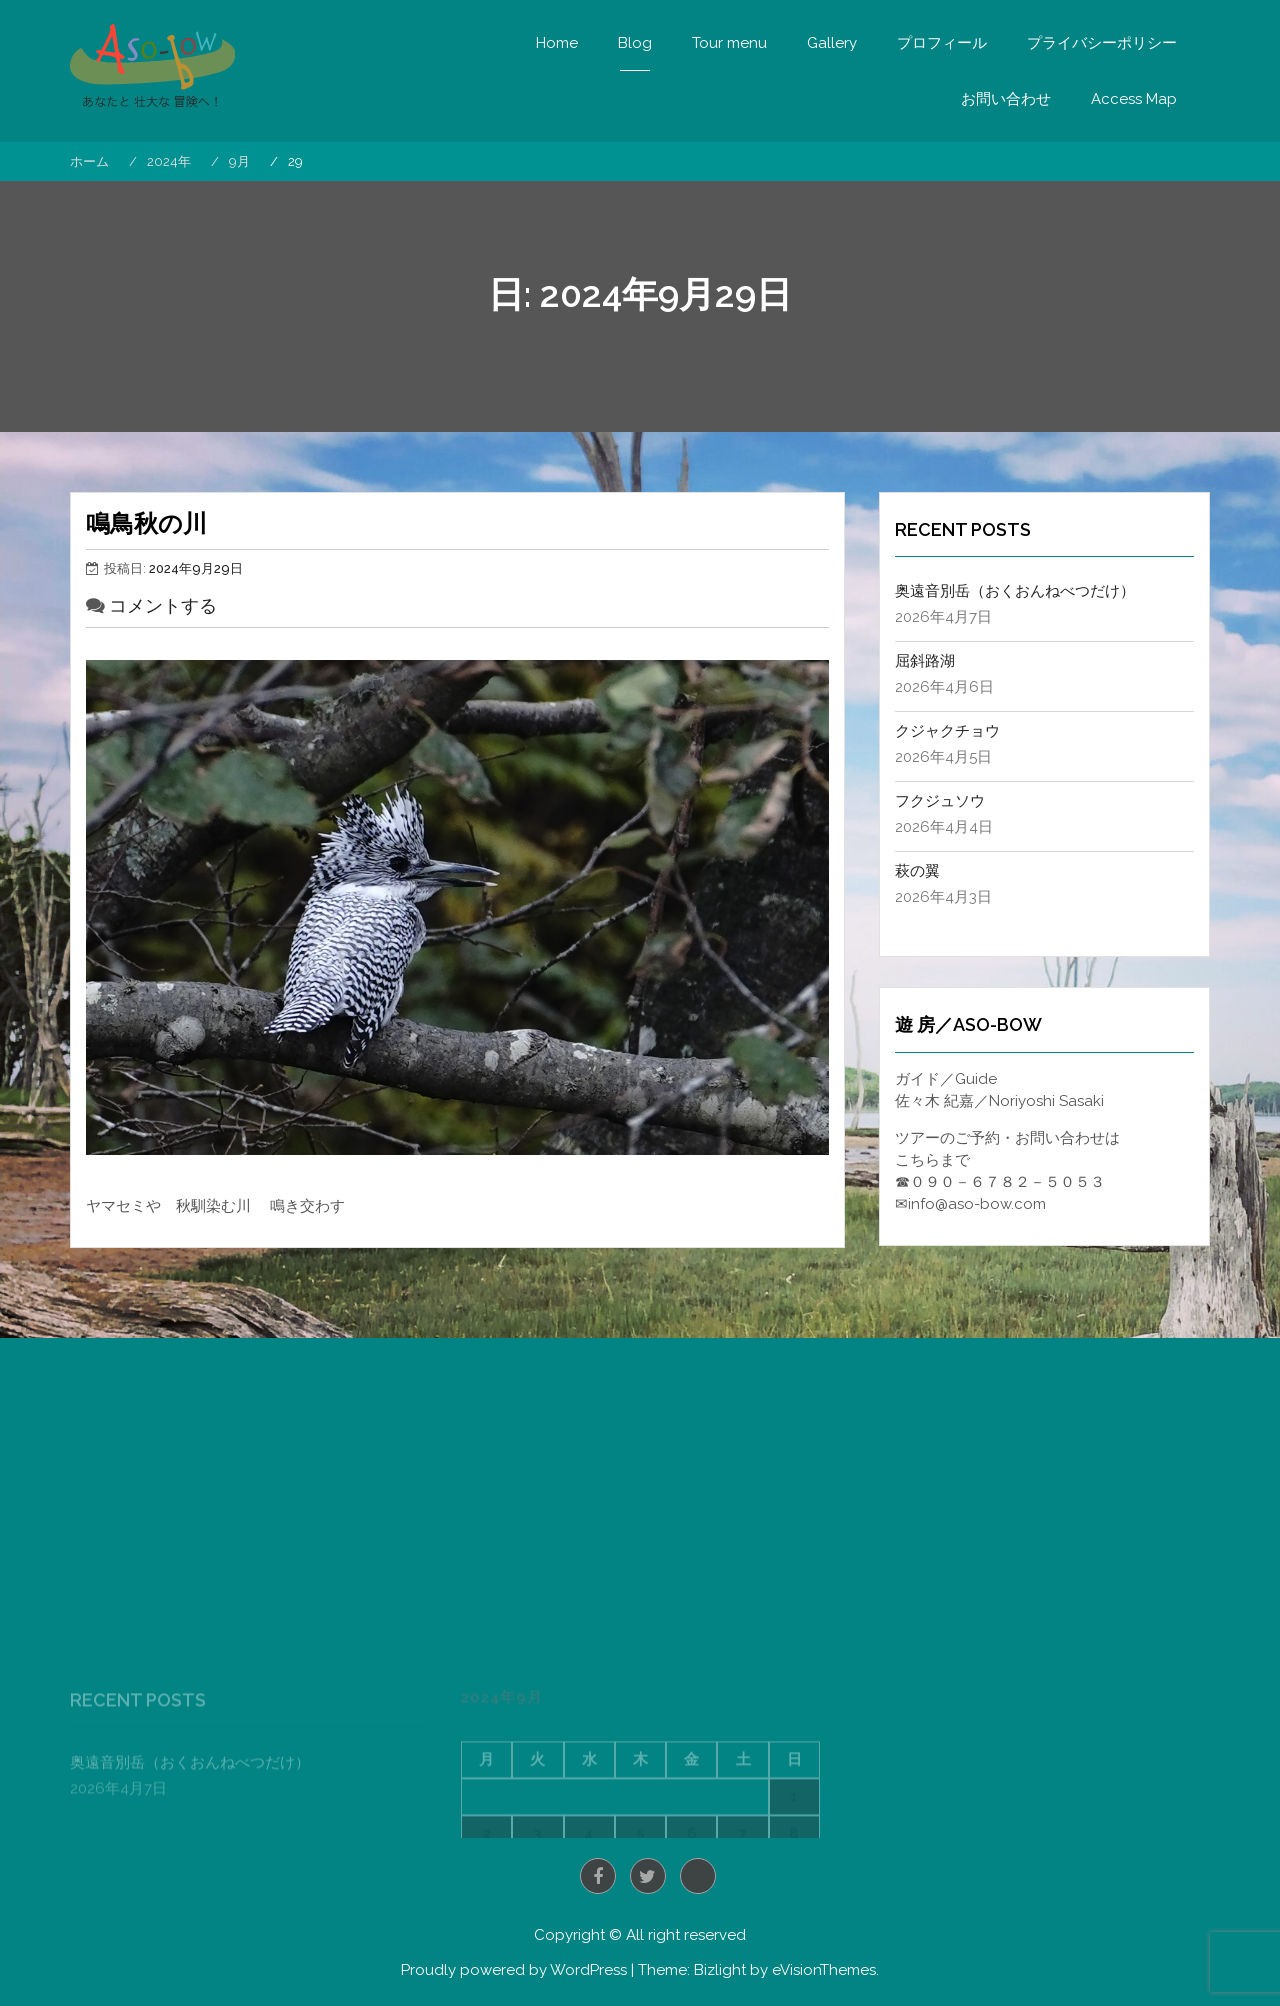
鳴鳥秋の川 (146, 523)
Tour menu (729, 43)
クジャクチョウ (947, 731)
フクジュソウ (940, 801)
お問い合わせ (1006, 99)
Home (557, 43)
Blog (635, 43)
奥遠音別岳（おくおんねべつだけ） (1015, 591)
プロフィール (942, 43)
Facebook (598, 1876)
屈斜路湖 (925, 661)
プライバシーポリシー (1102, 43)
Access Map (1134, 99)
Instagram (698, 1876)
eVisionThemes (824, 1970)
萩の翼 (917, 871)
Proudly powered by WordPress (514, 1970)
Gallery (832, 43)
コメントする (163, 605)
